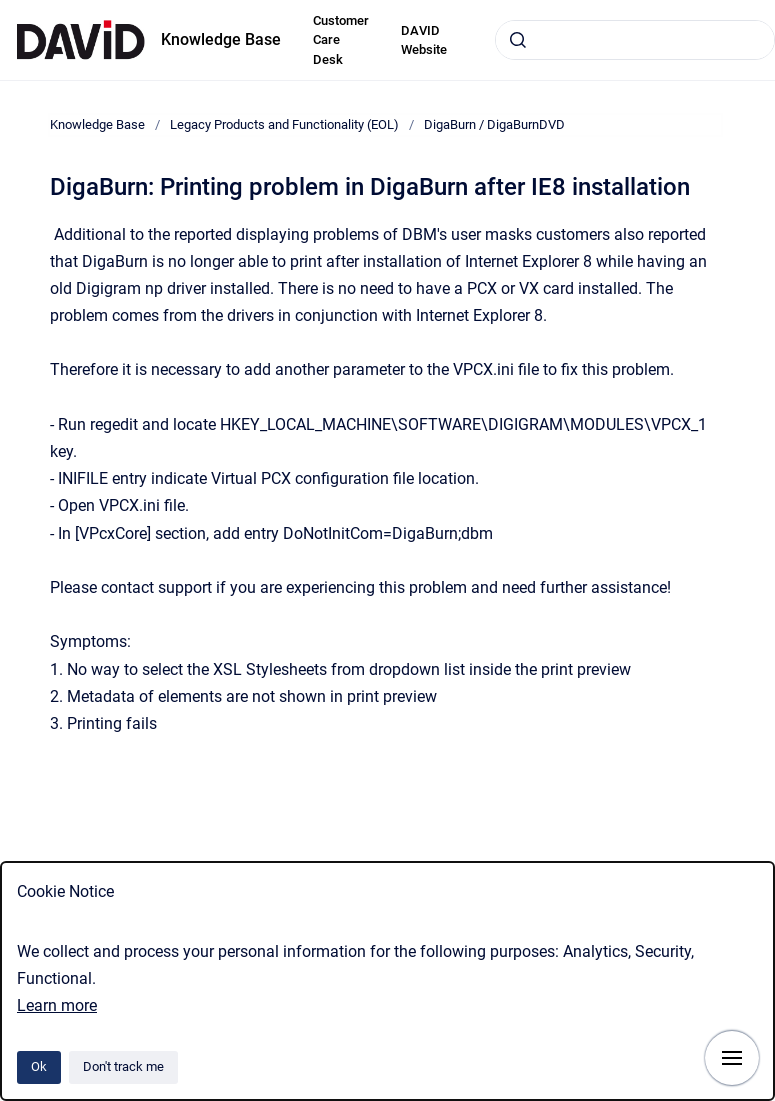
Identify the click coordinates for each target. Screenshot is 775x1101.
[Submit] (518, 40)
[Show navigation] (732, 1058)
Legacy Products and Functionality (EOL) (284, 124)
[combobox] (635, 40)
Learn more (57, 1005)
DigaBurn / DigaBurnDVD (494, 124)
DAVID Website (424, 40)
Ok (39, 1066)
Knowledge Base (221, 39)
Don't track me (123, 1066)
